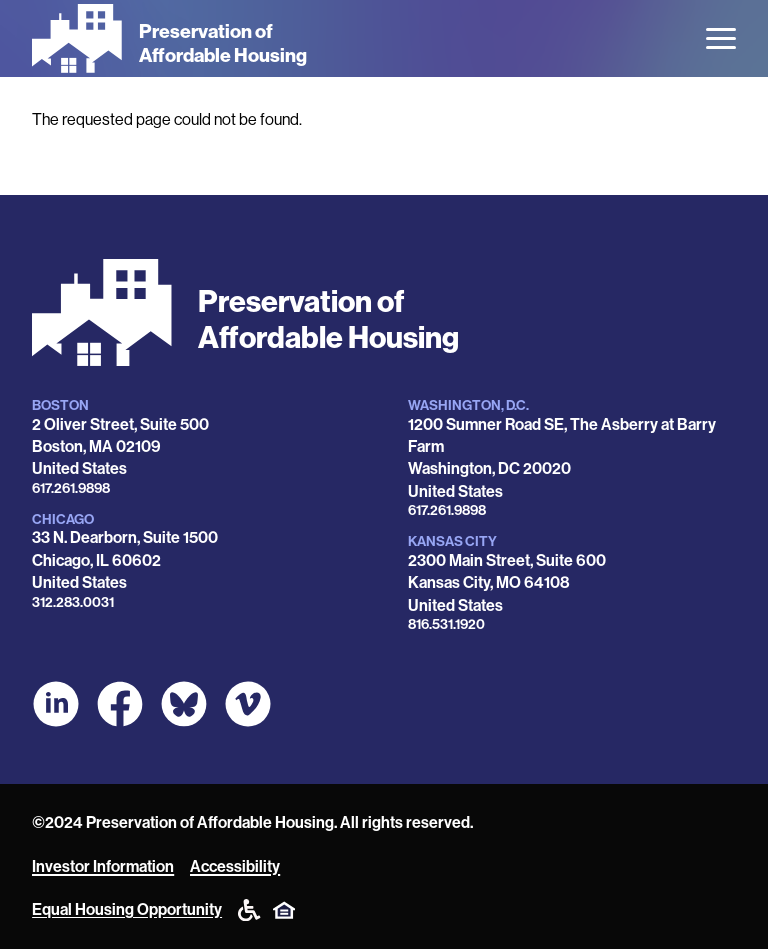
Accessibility (235, 866)
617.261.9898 (71, 488)
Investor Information (103, 866)
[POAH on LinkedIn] (56, 704)
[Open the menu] (721, 38)
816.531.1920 (446, 624)
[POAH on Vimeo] (248, 704)
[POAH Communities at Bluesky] (184, 704)
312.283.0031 (73, 602)
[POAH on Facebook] (120, 704)
